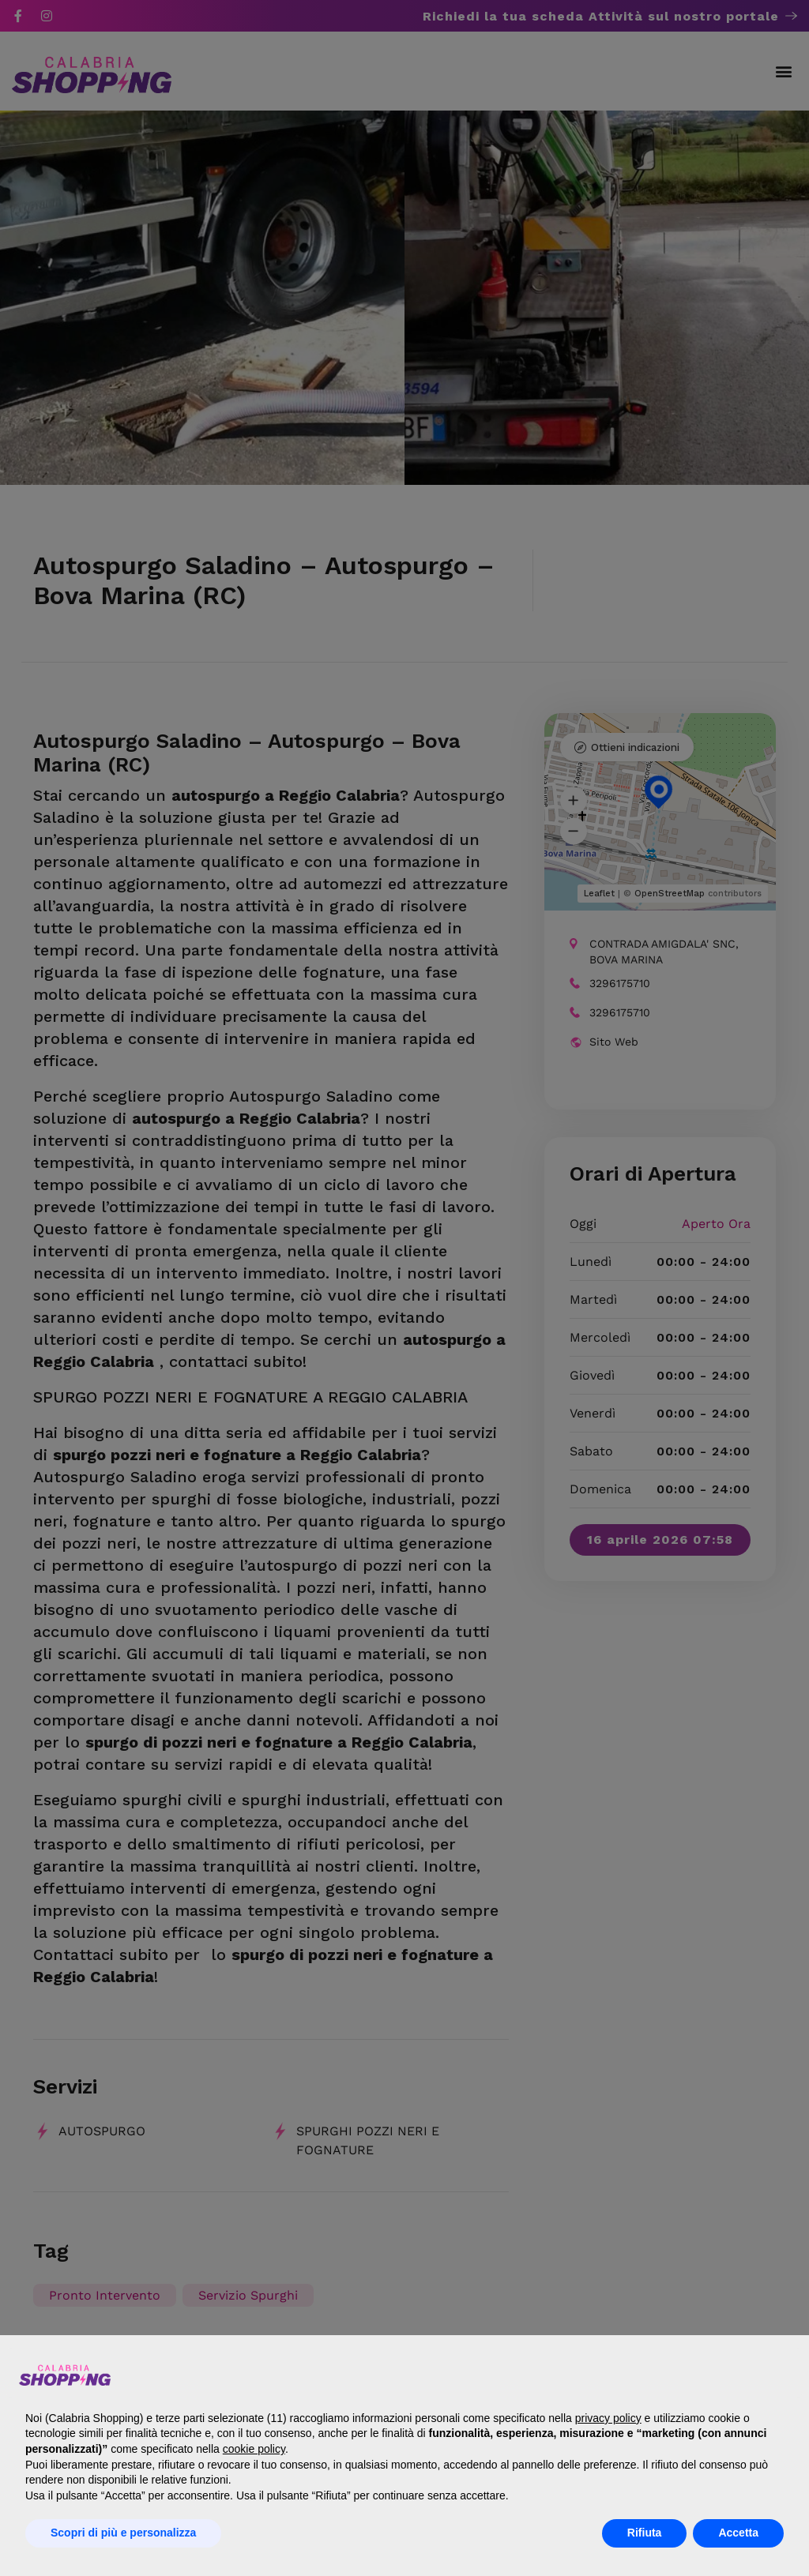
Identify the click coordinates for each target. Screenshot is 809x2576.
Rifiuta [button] (644, 2532)
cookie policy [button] (254, 2449)
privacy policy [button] (608, 2418)
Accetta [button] (738, 2532)
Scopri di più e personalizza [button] (123, 2532)
